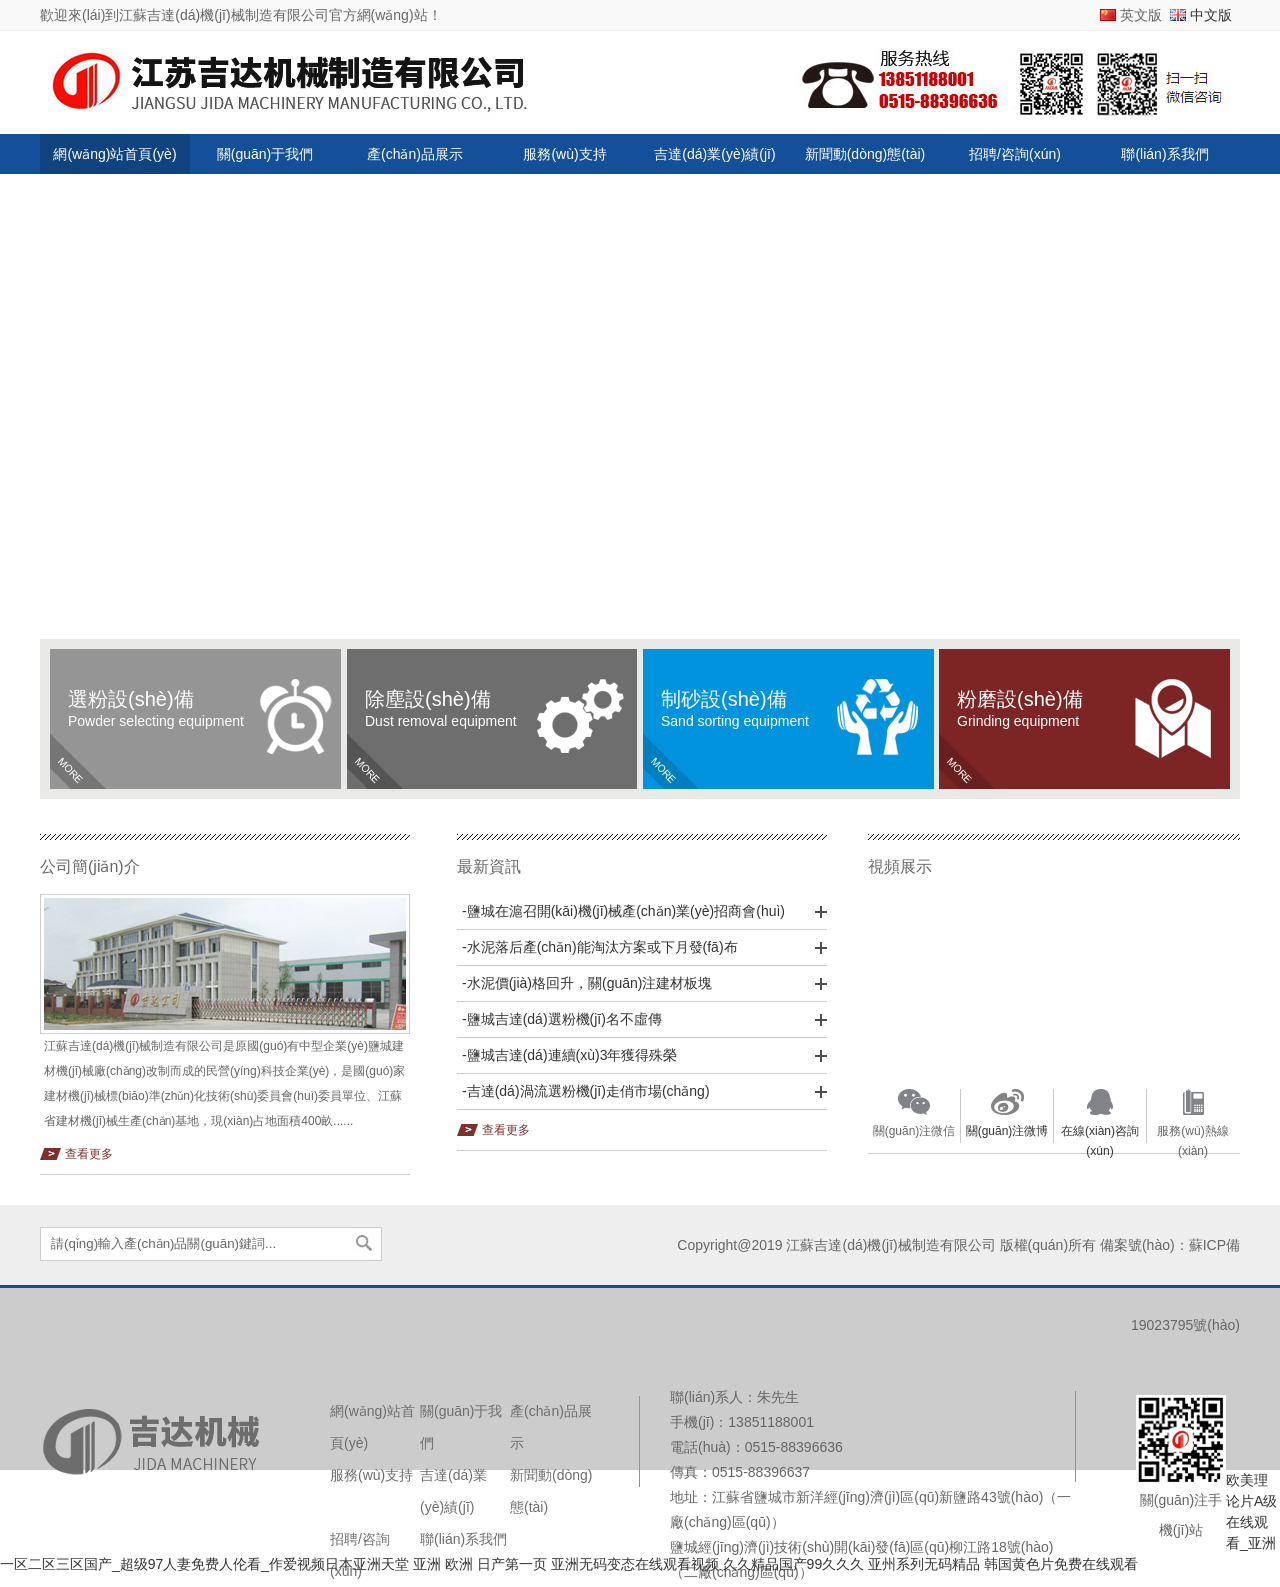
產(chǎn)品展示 (415, 154)
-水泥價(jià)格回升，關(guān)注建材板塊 (587, 983)
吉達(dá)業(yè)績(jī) (714, 154)
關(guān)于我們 (265, 154)
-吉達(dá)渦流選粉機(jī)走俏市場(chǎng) (586, 1091)
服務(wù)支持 (564, 154)
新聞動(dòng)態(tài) (865, 154)
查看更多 (89, 1154)
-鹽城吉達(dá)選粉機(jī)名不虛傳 (562, 1019)
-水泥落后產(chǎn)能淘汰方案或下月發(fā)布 (600, 947)
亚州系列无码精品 (924, 1564)
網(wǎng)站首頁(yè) (114, 154)
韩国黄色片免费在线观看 (1061, 1564)
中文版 (1211, 15)
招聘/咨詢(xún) (1015, 154)
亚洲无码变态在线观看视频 (635, 1564)
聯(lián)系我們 (1164, 154)
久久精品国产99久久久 (794, 1564)
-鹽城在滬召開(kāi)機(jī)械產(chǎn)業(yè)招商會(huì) (623, 911)
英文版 (1141, 15)
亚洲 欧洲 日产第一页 (480, 1564)
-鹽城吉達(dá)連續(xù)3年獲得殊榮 (569, 1055)
